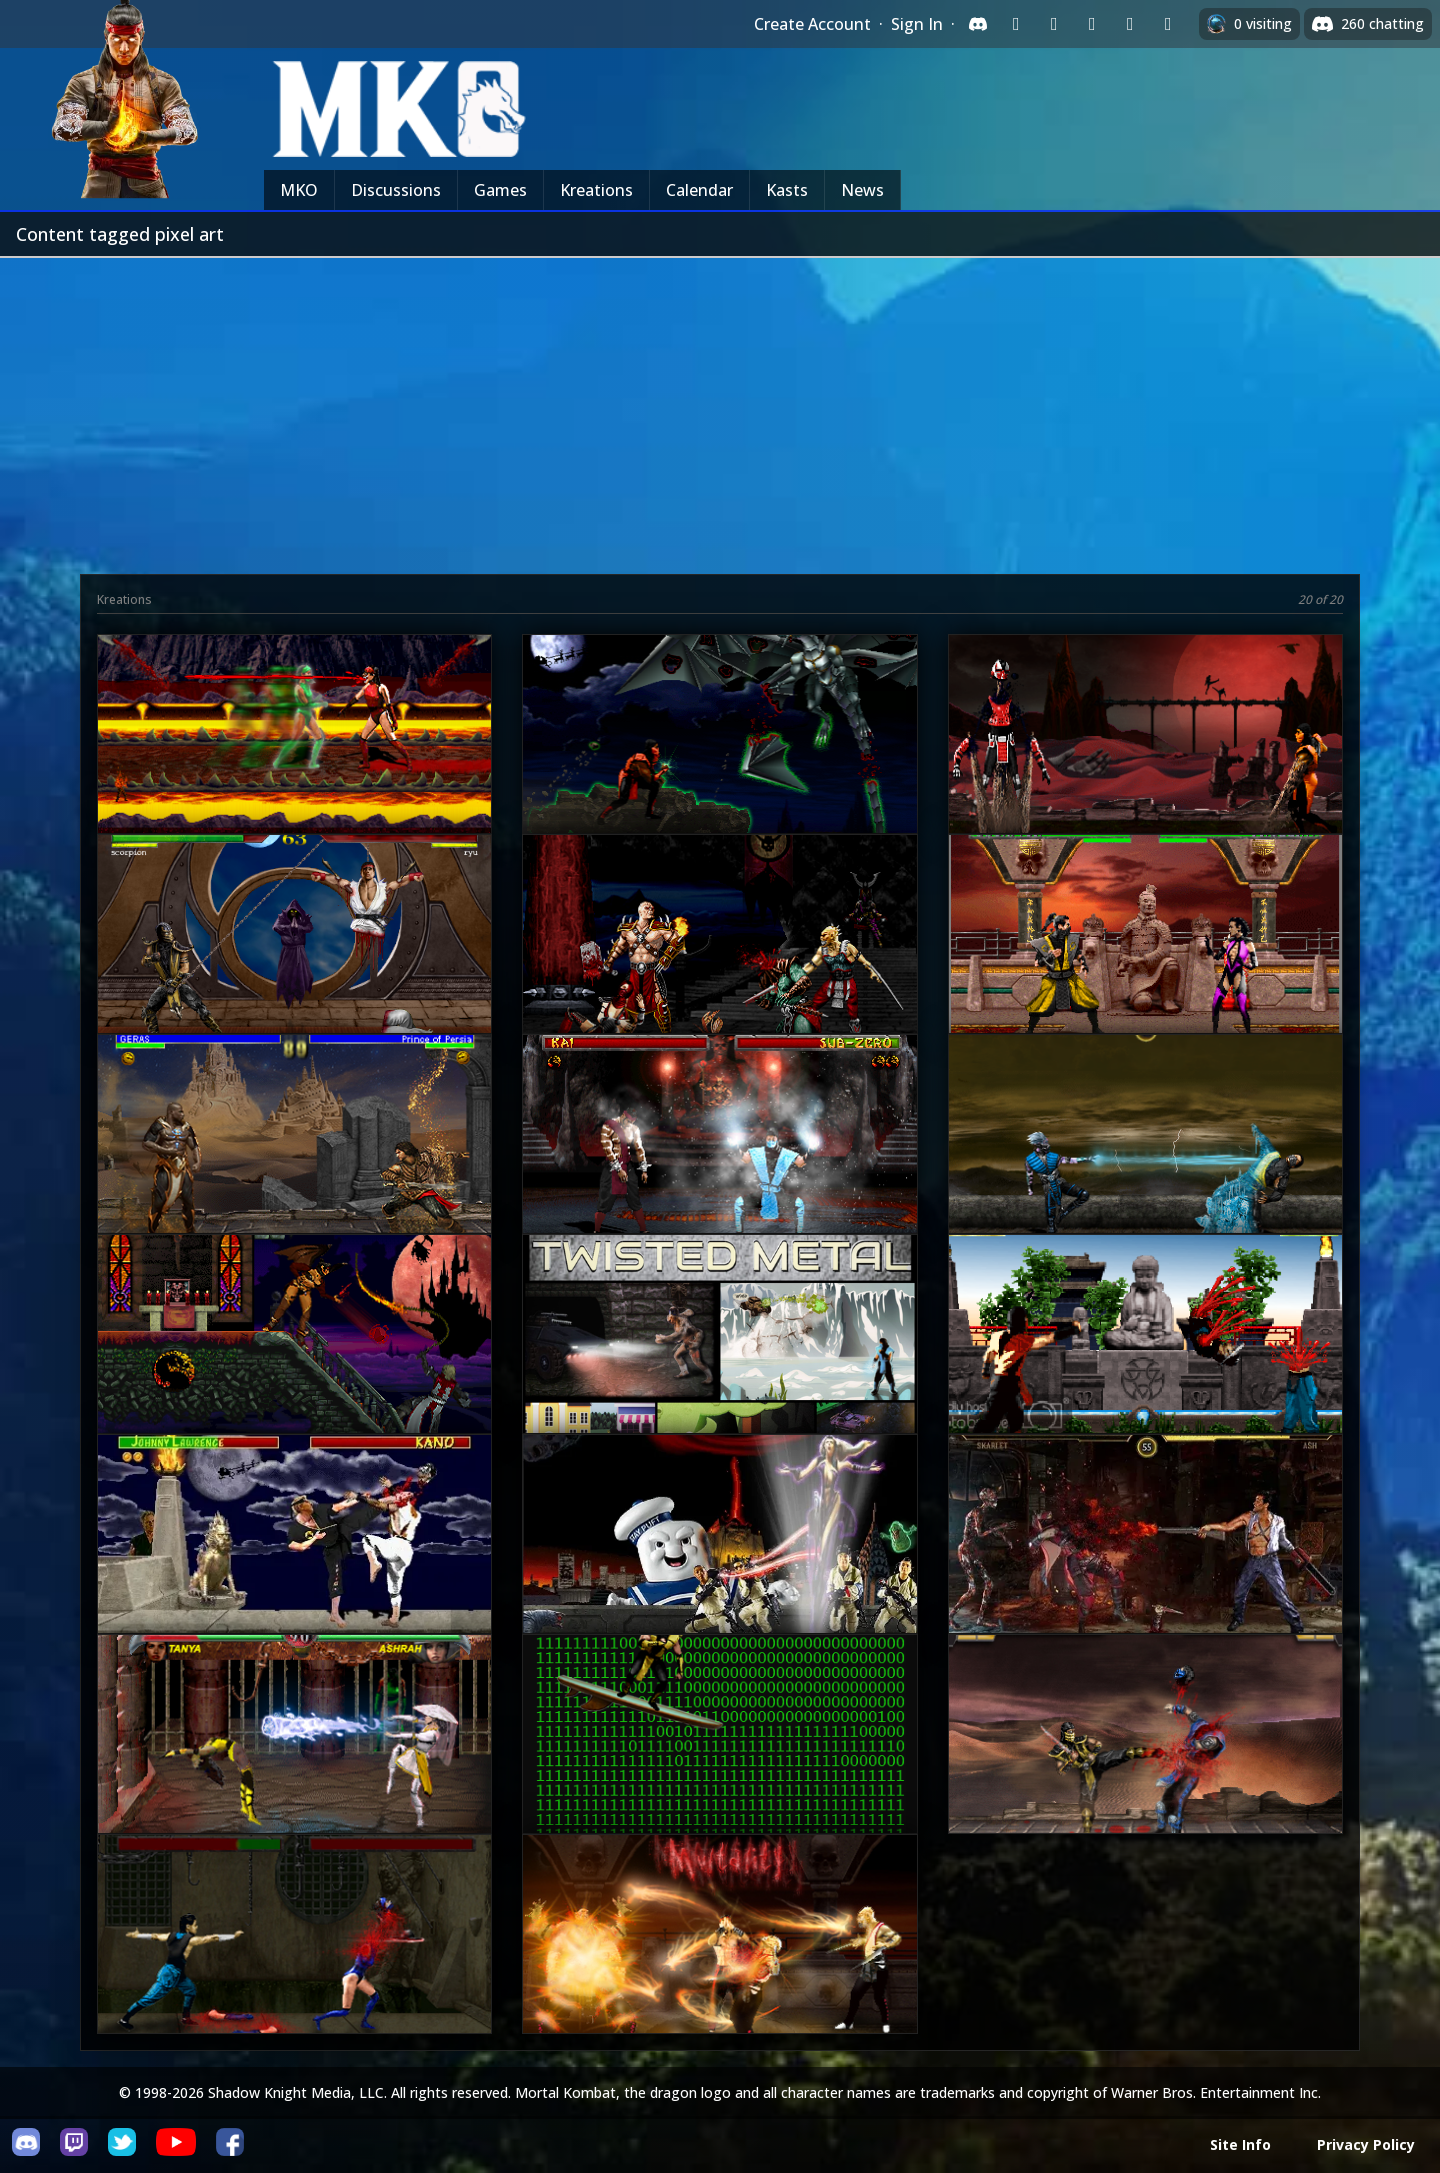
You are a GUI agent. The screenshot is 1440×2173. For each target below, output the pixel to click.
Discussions (396, 190)
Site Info (1240, 2144)
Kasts (787, 190)
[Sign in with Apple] (1130, 24)
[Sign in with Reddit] (1092, 24)
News (862, 190)
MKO (299, 190)
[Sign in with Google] (1054, 24)
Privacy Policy (1366, 2144)
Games (500, 190)
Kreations (596, 190)
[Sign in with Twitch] (1016, 24)
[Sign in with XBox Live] (1168, 24)
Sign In (917, 24)
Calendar (699, 190)
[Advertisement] (720, 408)
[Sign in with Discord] (978, 24)
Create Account (812, 24)
